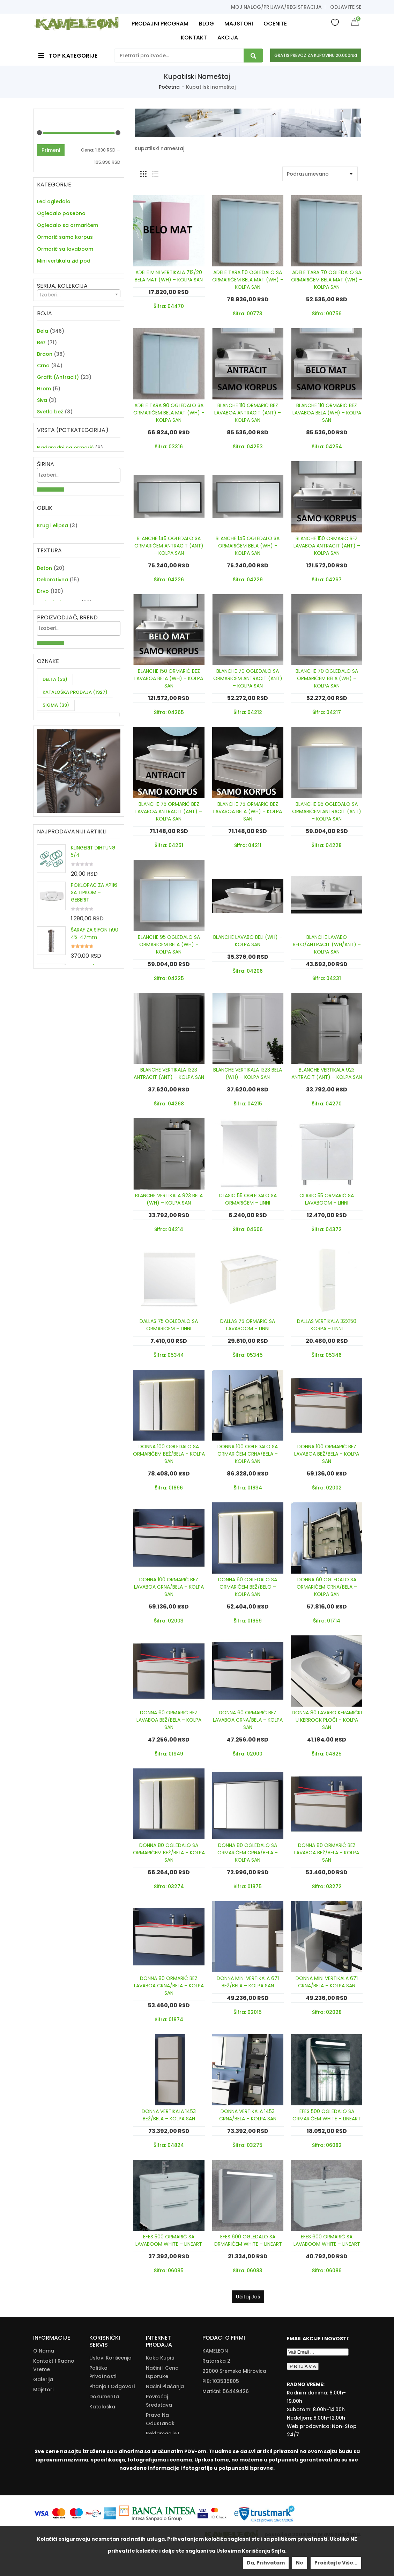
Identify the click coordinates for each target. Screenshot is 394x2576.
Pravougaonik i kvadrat (66, 621)
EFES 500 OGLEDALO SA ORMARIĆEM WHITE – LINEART (326, 2115)
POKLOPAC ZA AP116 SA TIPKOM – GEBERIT (94, 1031)
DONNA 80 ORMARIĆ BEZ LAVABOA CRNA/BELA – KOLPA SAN (169, 1985)
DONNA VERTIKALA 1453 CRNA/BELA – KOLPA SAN (247, 2115)
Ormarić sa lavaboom (65, 248)
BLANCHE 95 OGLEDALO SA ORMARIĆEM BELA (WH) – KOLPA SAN (169, 944)
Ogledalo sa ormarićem (67, 225)
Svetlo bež (50, 445)
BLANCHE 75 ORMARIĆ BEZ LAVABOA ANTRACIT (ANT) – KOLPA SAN (168, 811)
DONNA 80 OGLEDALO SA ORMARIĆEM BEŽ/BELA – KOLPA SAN (169, 1852)
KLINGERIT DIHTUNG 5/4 (93, 990)
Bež (41, 376)
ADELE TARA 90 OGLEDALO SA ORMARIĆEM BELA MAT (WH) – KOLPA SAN (169, 413)
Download (102, 2425)
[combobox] (78, 326)
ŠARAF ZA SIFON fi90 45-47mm (94, 1072)
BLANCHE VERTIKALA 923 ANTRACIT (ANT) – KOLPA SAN (326, 1073)
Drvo (43, 683)
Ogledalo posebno (61, 213)
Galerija (43, 2379)
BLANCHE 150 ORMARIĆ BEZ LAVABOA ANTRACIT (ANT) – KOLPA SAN (326, 546)
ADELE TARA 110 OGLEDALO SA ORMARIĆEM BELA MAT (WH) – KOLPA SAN (247, 279)
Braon (44, 387)
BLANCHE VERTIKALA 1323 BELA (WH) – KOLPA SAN (247, 1073)
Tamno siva (52, 480)
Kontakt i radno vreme (53, 2365)
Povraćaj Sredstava (159, 2400)
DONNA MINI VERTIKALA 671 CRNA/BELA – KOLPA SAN (327, 1982)
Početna (169, 86)
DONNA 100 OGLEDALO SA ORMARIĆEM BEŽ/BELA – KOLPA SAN (169, 1454)
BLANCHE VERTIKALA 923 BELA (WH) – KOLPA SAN (169, 1199)
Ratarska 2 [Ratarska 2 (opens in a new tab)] (216, 2360)
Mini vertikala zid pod (63, 260)
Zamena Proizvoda (158, 2456)
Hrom (44, 422)
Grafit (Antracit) (58, 410)
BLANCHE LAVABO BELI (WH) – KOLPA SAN (247, 941)
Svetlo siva (50, 457)
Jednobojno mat (58, 695)
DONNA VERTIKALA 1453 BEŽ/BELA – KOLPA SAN (169, 2115)
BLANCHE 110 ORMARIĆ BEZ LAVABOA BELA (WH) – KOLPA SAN (326, 413)
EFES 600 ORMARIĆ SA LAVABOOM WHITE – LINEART (326, 2240)
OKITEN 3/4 (84, 1106)
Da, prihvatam (266, 2562)
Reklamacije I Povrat (162, 2437)
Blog (39, 2399)
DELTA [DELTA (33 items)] (55, 798)
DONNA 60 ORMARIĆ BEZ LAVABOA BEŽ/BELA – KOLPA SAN (168, 1720)
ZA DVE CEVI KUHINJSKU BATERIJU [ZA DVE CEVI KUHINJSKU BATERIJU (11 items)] (70, 842)
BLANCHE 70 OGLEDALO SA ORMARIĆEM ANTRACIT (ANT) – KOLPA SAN (247, 678)
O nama (43, 2350)
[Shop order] (320, 174)
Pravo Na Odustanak (160, 2419)
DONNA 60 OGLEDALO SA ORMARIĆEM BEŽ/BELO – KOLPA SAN (247, 1587)
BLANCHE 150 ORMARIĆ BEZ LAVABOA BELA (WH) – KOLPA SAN (168, 678)
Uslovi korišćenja (110, 2357)
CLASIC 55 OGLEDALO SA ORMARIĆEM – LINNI (248, 1199)
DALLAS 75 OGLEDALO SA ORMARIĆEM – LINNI (169, 1325)
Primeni (51, 150)
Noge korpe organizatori (68, 296)
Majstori (43, 2389)
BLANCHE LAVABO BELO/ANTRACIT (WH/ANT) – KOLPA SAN (327, 944)
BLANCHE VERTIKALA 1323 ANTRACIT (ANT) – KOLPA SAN (169, 1073)
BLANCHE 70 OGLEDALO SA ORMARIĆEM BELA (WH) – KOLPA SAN (327, 678)
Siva (42, 433)
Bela (42, 364)
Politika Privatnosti (102, 2372)
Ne (299, 2562)
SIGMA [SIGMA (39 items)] (56, 824)
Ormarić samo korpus (65, 237)
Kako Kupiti (160, 2357)
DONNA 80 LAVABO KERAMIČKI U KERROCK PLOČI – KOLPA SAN (327, 1720)
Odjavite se (345, 6)
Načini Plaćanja (165, 2386)
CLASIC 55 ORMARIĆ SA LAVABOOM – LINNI (326, 1199)
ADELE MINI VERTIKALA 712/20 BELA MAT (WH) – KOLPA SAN (169, 276)
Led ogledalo (53, 201)
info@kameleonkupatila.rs (236, 2411)
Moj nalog (46, 2409)
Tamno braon (54, 468)
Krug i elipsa (52, 610)
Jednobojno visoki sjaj (65, 706)
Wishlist (335, 22)
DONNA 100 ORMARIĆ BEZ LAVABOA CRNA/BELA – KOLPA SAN (169, 1587)
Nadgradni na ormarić (65, 518)
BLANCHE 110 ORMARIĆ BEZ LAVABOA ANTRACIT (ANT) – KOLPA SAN (247, 413)
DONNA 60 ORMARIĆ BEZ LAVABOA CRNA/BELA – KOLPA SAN (248, 1720)
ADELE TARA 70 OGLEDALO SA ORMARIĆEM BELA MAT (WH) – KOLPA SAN (326, 279)
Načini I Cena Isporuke (162, 2372)
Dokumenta (104, 2396)
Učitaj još (248, 2296)
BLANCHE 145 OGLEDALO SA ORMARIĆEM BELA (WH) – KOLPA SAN (248, 546)
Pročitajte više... (335, 2562)
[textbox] (78, 326)
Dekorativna (52, 672)
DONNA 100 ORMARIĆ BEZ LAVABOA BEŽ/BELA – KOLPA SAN (326, 1454)
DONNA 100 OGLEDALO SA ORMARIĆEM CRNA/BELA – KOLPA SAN (247, 1454)
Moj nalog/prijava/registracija (276, 6)
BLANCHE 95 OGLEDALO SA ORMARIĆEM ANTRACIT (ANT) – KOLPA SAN (326, 811)
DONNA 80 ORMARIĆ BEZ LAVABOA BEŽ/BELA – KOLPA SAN (326, 1852)
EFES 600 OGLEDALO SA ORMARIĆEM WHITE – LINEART (248, 2240)
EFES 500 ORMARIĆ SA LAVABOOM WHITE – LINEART (168, 2240)
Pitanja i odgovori (112, 2386)
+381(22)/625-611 (234, 2401)
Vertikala (48, 272)
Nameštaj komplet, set (65, 284)
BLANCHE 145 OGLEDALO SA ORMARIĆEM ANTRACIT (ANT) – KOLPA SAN (168, 546)
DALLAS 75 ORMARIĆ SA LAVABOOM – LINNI (247, 1325)
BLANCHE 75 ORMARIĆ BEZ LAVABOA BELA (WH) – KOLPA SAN (247, 811)
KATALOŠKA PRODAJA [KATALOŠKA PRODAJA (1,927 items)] (75, 811)
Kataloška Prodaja (102, 2411)
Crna (43, 399)
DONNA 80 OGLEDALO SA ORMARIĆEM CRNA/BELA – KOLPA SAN (247, 1852)
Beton (44, 660)
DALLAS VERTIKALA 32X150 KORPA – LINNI (326, 1325)
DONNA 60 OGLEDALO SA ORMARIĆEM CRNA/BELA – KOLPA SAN (327, 1587)
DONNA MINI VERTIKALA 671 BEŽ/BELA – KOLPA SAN (248, 1982)
